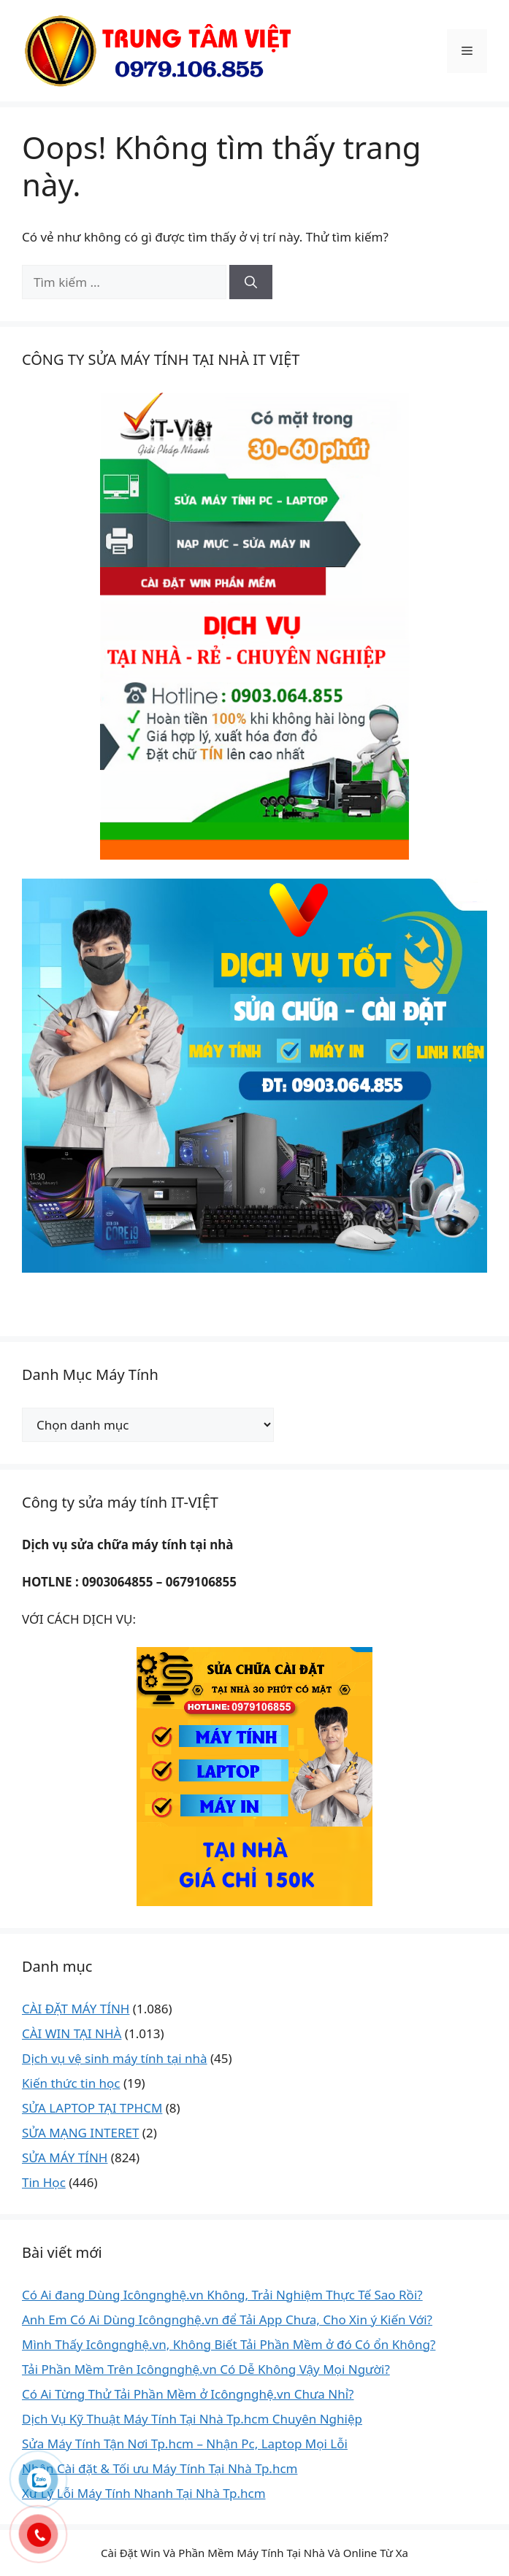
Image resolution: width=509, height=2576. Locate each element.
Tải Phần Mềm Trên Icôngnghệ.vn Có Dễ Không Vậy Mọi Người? (206, 2369)
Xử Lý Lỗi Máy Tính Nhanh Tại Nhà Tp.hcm (144, 2493)
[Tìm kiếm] (250, 282)
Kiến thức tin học (71, 2083)
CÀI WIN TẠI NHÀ (71, 2033)
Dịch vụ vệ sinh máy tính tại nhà (114, 2058)
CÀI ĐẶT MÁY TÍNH (75, 2008)
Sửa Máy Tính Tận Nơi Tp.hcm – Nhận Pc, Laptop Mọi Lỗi (185, 2443)
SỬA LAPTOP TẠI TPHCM (92, 2107)
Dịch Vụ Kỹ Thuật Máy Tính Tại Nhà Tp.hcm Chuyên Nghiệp (192, 2418)
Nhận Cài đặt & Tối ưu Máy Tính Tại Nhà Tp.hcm (159, 2468)
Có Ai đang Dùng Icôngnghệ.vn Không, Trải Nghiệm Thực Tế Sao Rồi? (222, 2294)
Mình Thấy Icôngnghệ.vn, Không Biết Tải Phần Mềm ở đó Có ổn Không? (228, 2344)
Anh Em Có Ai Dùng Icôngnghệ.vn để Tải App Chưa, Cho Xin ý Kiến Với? (227, 2319)
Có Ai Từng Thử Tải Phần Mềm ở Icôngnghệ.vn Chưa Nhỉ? (188, 2394)
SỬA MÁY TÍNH (64, 2157)
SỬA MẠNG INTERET (80, 2132)
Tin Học (44, 2182)
